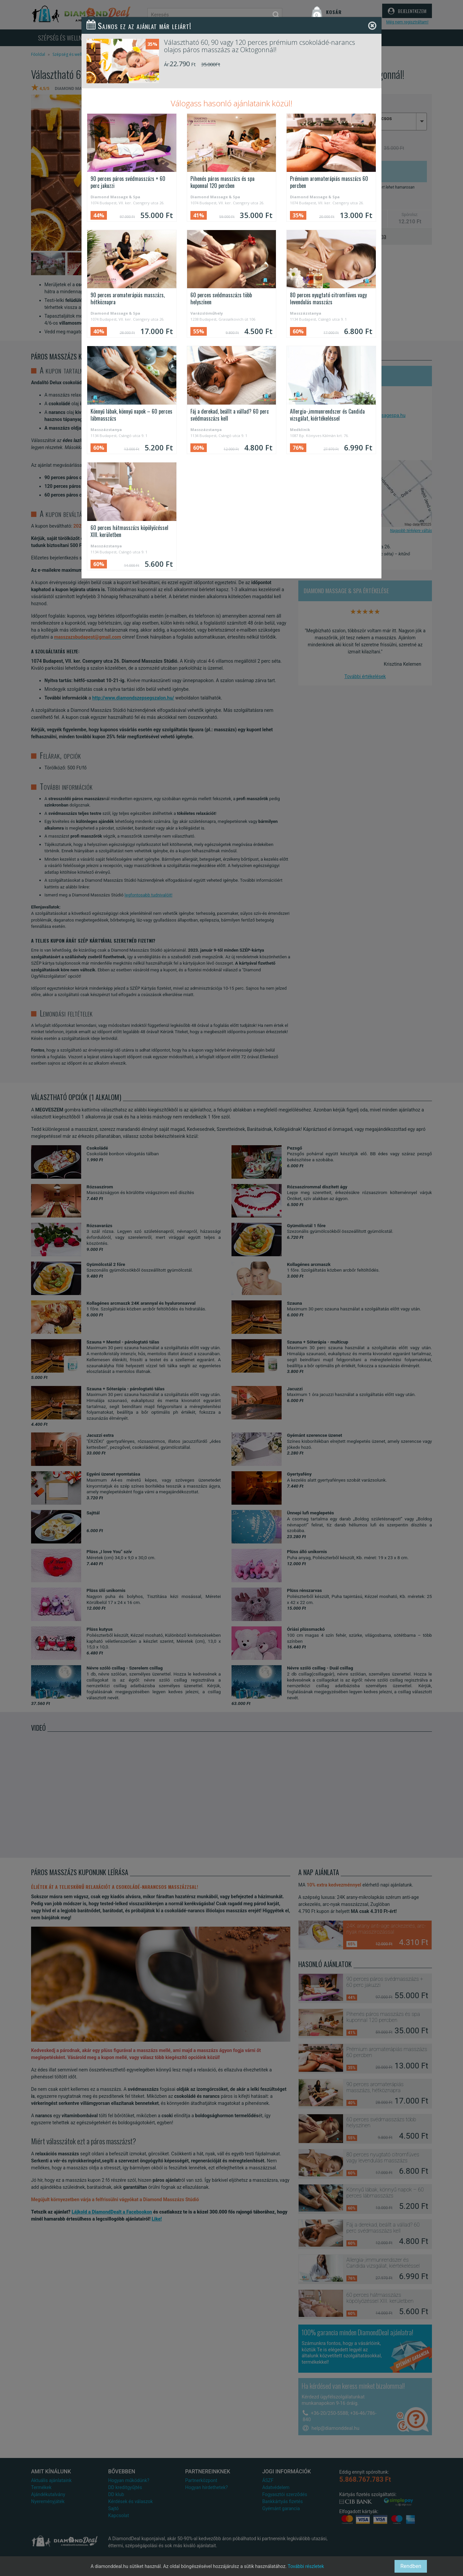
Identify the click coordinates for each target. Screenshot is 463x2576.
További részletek (306, 2566)
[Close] (372, 26)
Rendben (410, 2566)
